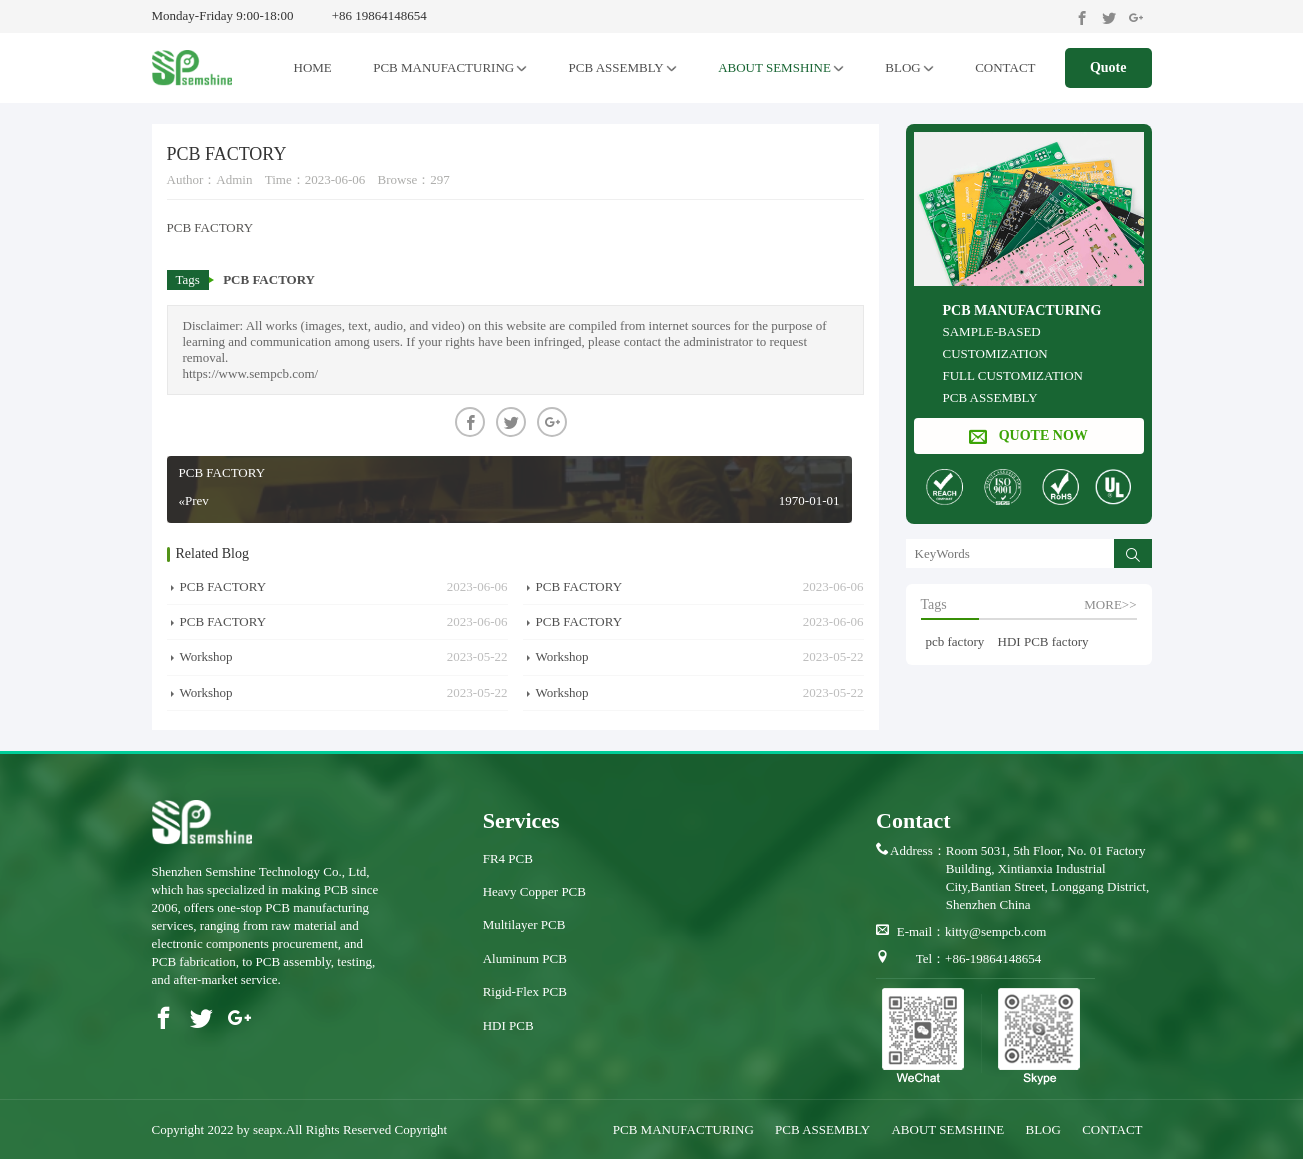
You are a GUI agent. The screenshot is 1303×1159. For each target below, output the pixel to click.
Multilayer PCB (524, 924)
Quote (1108, 67)
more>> (1110, 604)
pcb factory (955, 641)
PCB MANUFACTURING (450, 67)
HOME (313, 67)
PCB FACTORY (269, 279)
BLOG (909, 67)
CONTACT (1005, 67)
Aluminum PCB (525, 958)
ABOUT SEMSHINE (781, 67)
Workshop (206, 656)
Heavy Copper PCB (534, 891)
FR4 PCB (508, 858)
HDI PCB (508, 1025)
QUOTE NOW (1028, 436)
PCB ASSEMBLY (623, 67)
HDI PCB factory (1043, 641)
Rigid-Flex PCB (525, 991)
